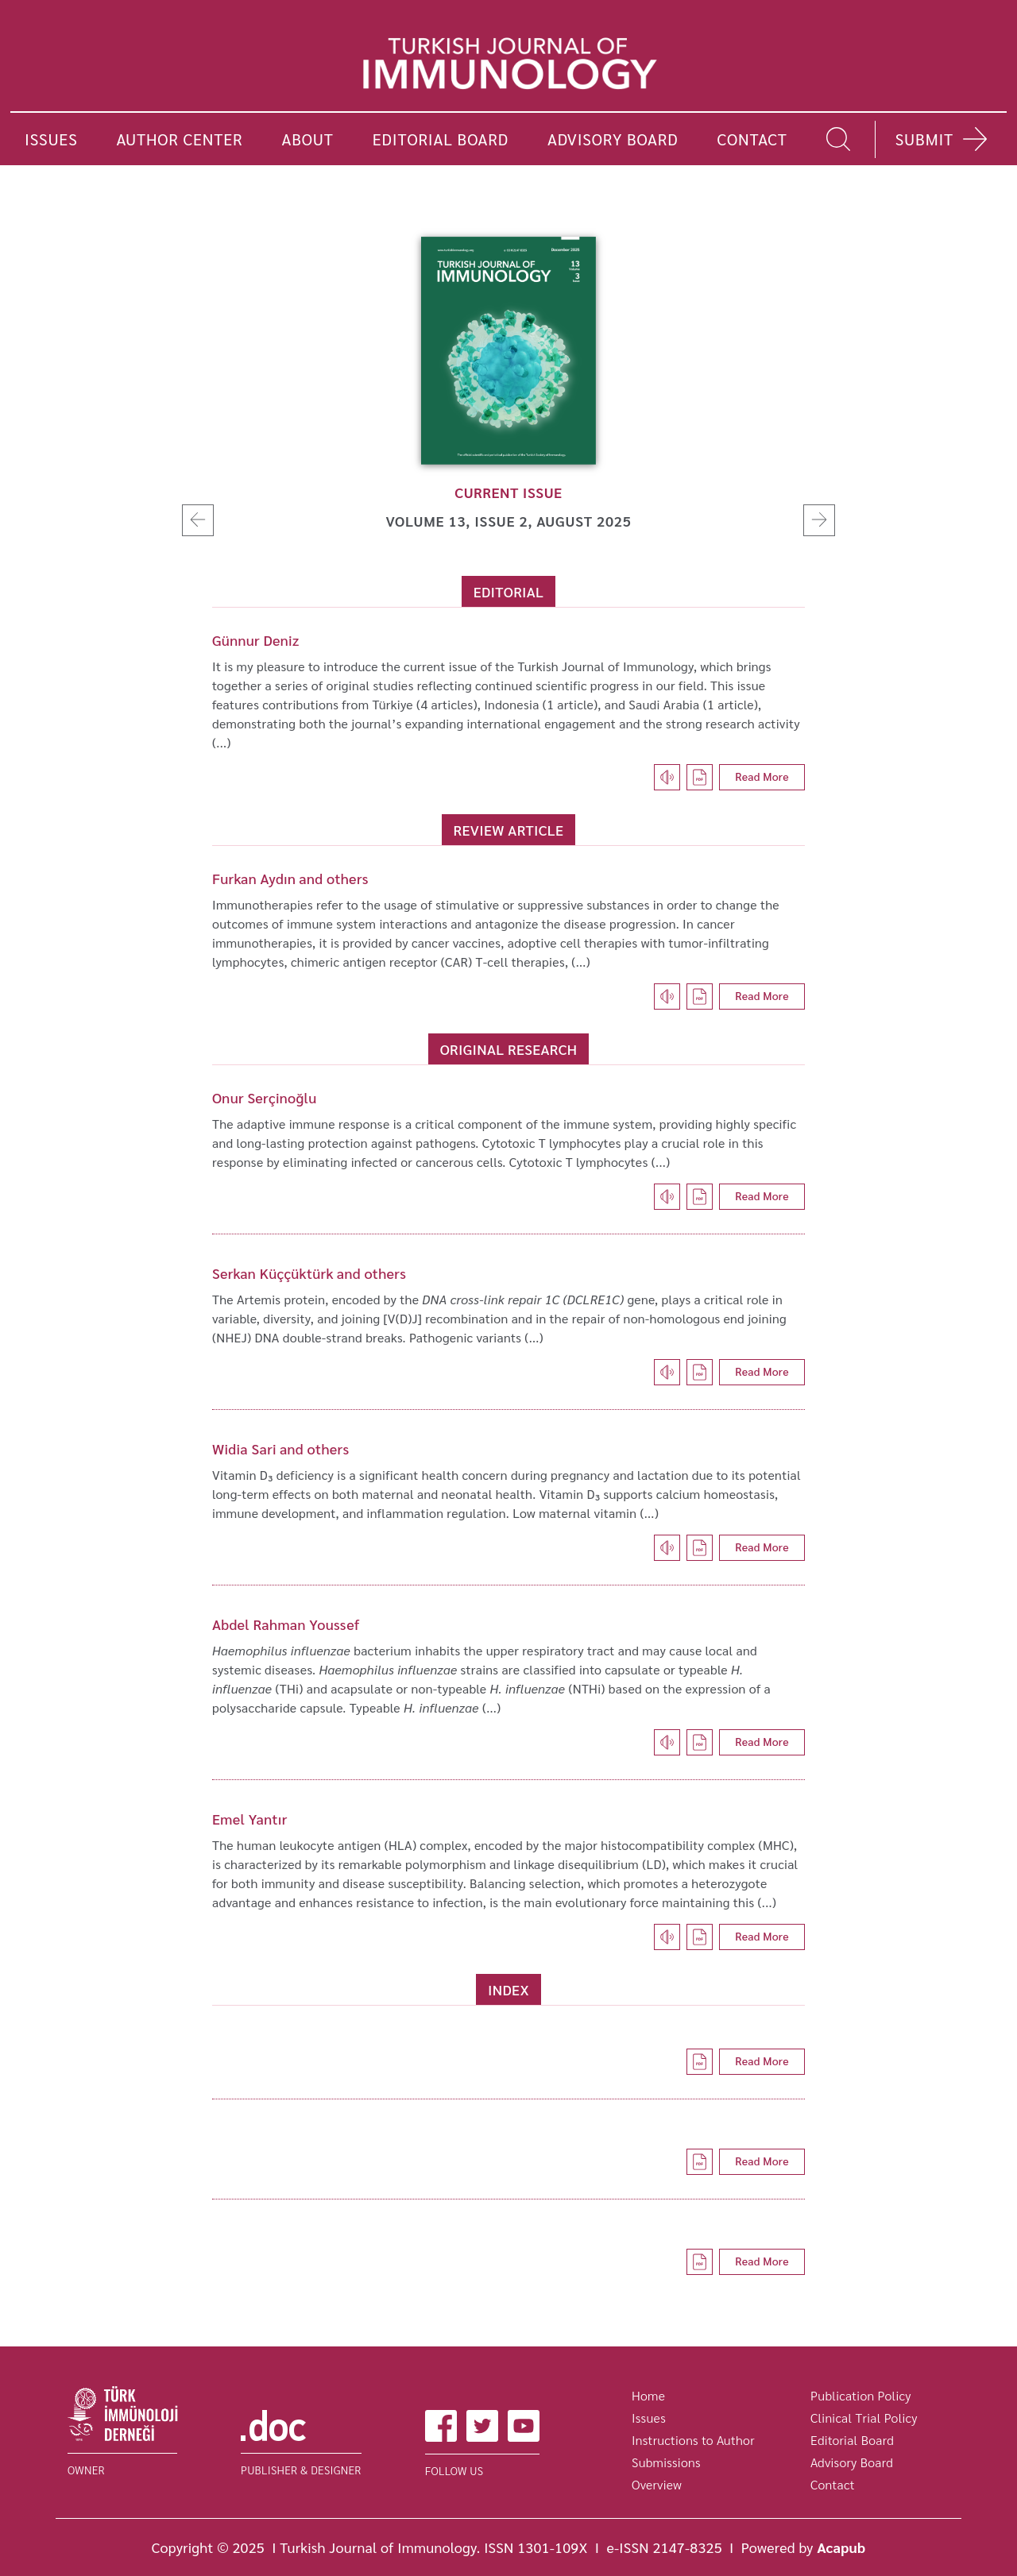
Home (648, 2395)
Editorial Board (852, 2439)
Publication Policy (860, 2395)
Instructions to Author (693, 2439)
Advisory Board (851, 2462)
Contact (832, 2484)
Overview (657, 2484)
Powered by (803, 2547)
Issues (649, 2417)
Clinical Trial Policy (864, 2417)
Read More (762, 776)
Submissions (666, 2462)
